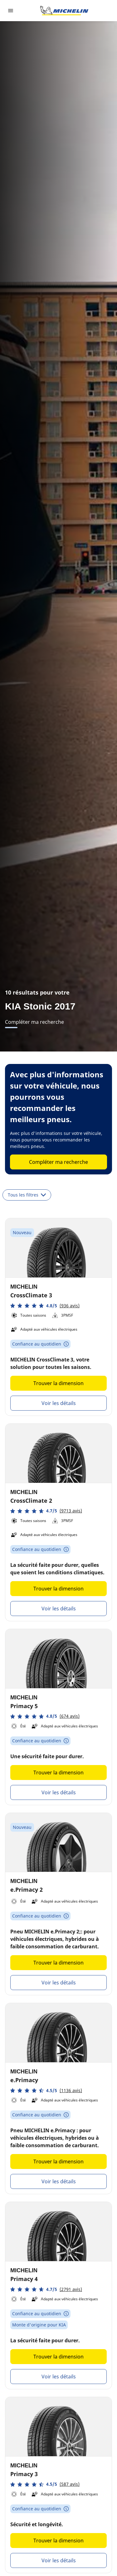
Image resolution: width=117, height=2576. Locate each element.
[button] (45, 1305)
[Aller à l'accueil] (64, 10)
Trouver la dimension (58, 1383)
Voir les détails (58, 1403)
